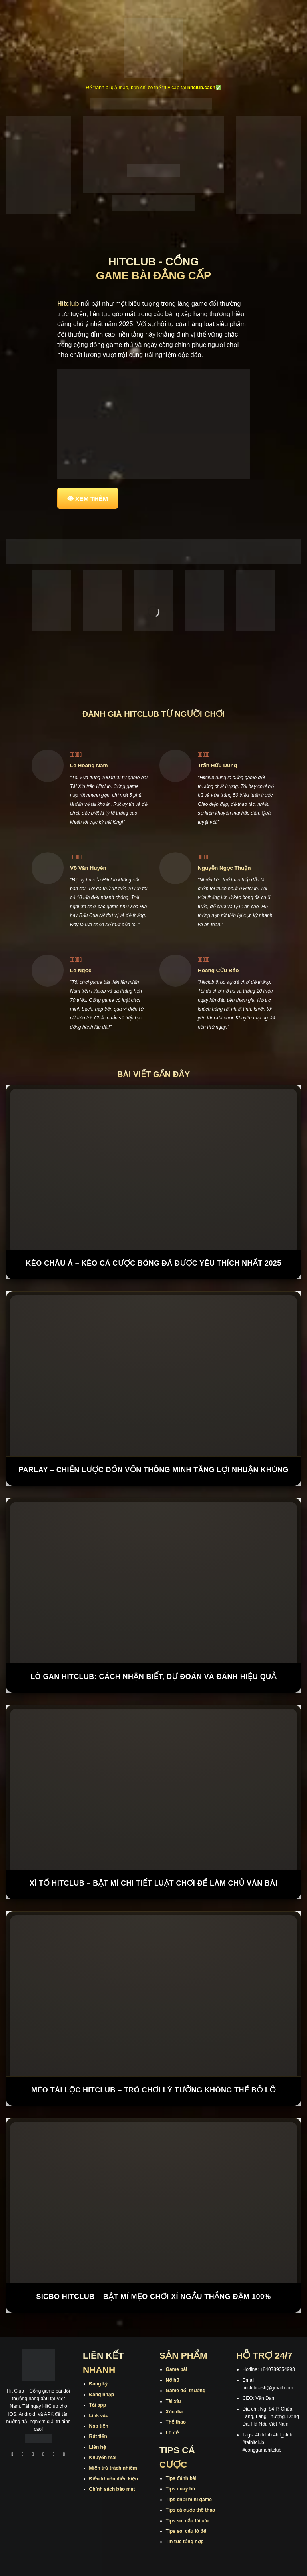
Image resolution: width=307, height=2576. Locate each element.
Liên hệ (97, 2447)
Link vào (99, 2415)
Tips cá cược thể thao (190, 2510)
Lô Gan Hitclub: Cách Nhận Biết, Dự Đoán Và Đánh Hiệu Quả (153, 1677)
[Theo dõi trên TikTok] (33, 2455)
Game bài (176, 2369)
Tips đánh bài (181, 2478)
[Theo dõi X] (43, 2455)
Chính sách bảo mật (112, 2489)
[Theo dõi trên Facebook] (12, 2455)
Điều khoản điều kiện (113, 2479)
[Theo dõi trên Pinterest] (39, 2469)
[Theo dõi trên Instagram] (23, 2455)
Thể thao (176, 2422)
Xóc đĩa (174, 2412)
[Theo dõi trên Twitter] (53, 2455)
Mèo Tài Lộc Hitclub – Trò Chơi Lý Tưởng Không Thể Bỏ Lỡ (153, 2090)
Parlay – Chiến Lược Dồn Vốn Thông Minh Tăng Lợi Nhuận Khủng (153, 1470)
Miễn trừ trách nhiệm (113, 2468)
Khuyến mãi (103, 2457)
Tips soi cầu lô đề (186, 2531)
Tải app (97, 2405)
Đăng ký (98, 2384)
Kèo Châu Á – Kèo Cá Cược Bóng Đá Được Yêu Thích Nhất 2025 (153, 1263)
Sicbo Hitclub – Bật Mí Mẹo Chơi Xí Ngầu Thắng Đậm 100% (153, 2297)
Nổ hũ (172, 2380)
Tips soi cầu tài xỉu (187, 2521)
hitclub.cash (201, 87)
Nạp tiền (98, 2426)
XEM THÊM (91, 498)
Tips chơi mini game (189, 2499)
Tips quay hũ (180, 2489)
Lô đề (172, 2433)
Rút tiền (98, 2436)
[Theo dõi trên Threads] (64, 2455)
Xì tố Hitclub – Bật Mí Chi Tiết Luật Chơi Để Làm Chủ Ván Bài (153, 1883)
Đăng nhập (101, 2394)
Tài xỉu (173, 2401)
